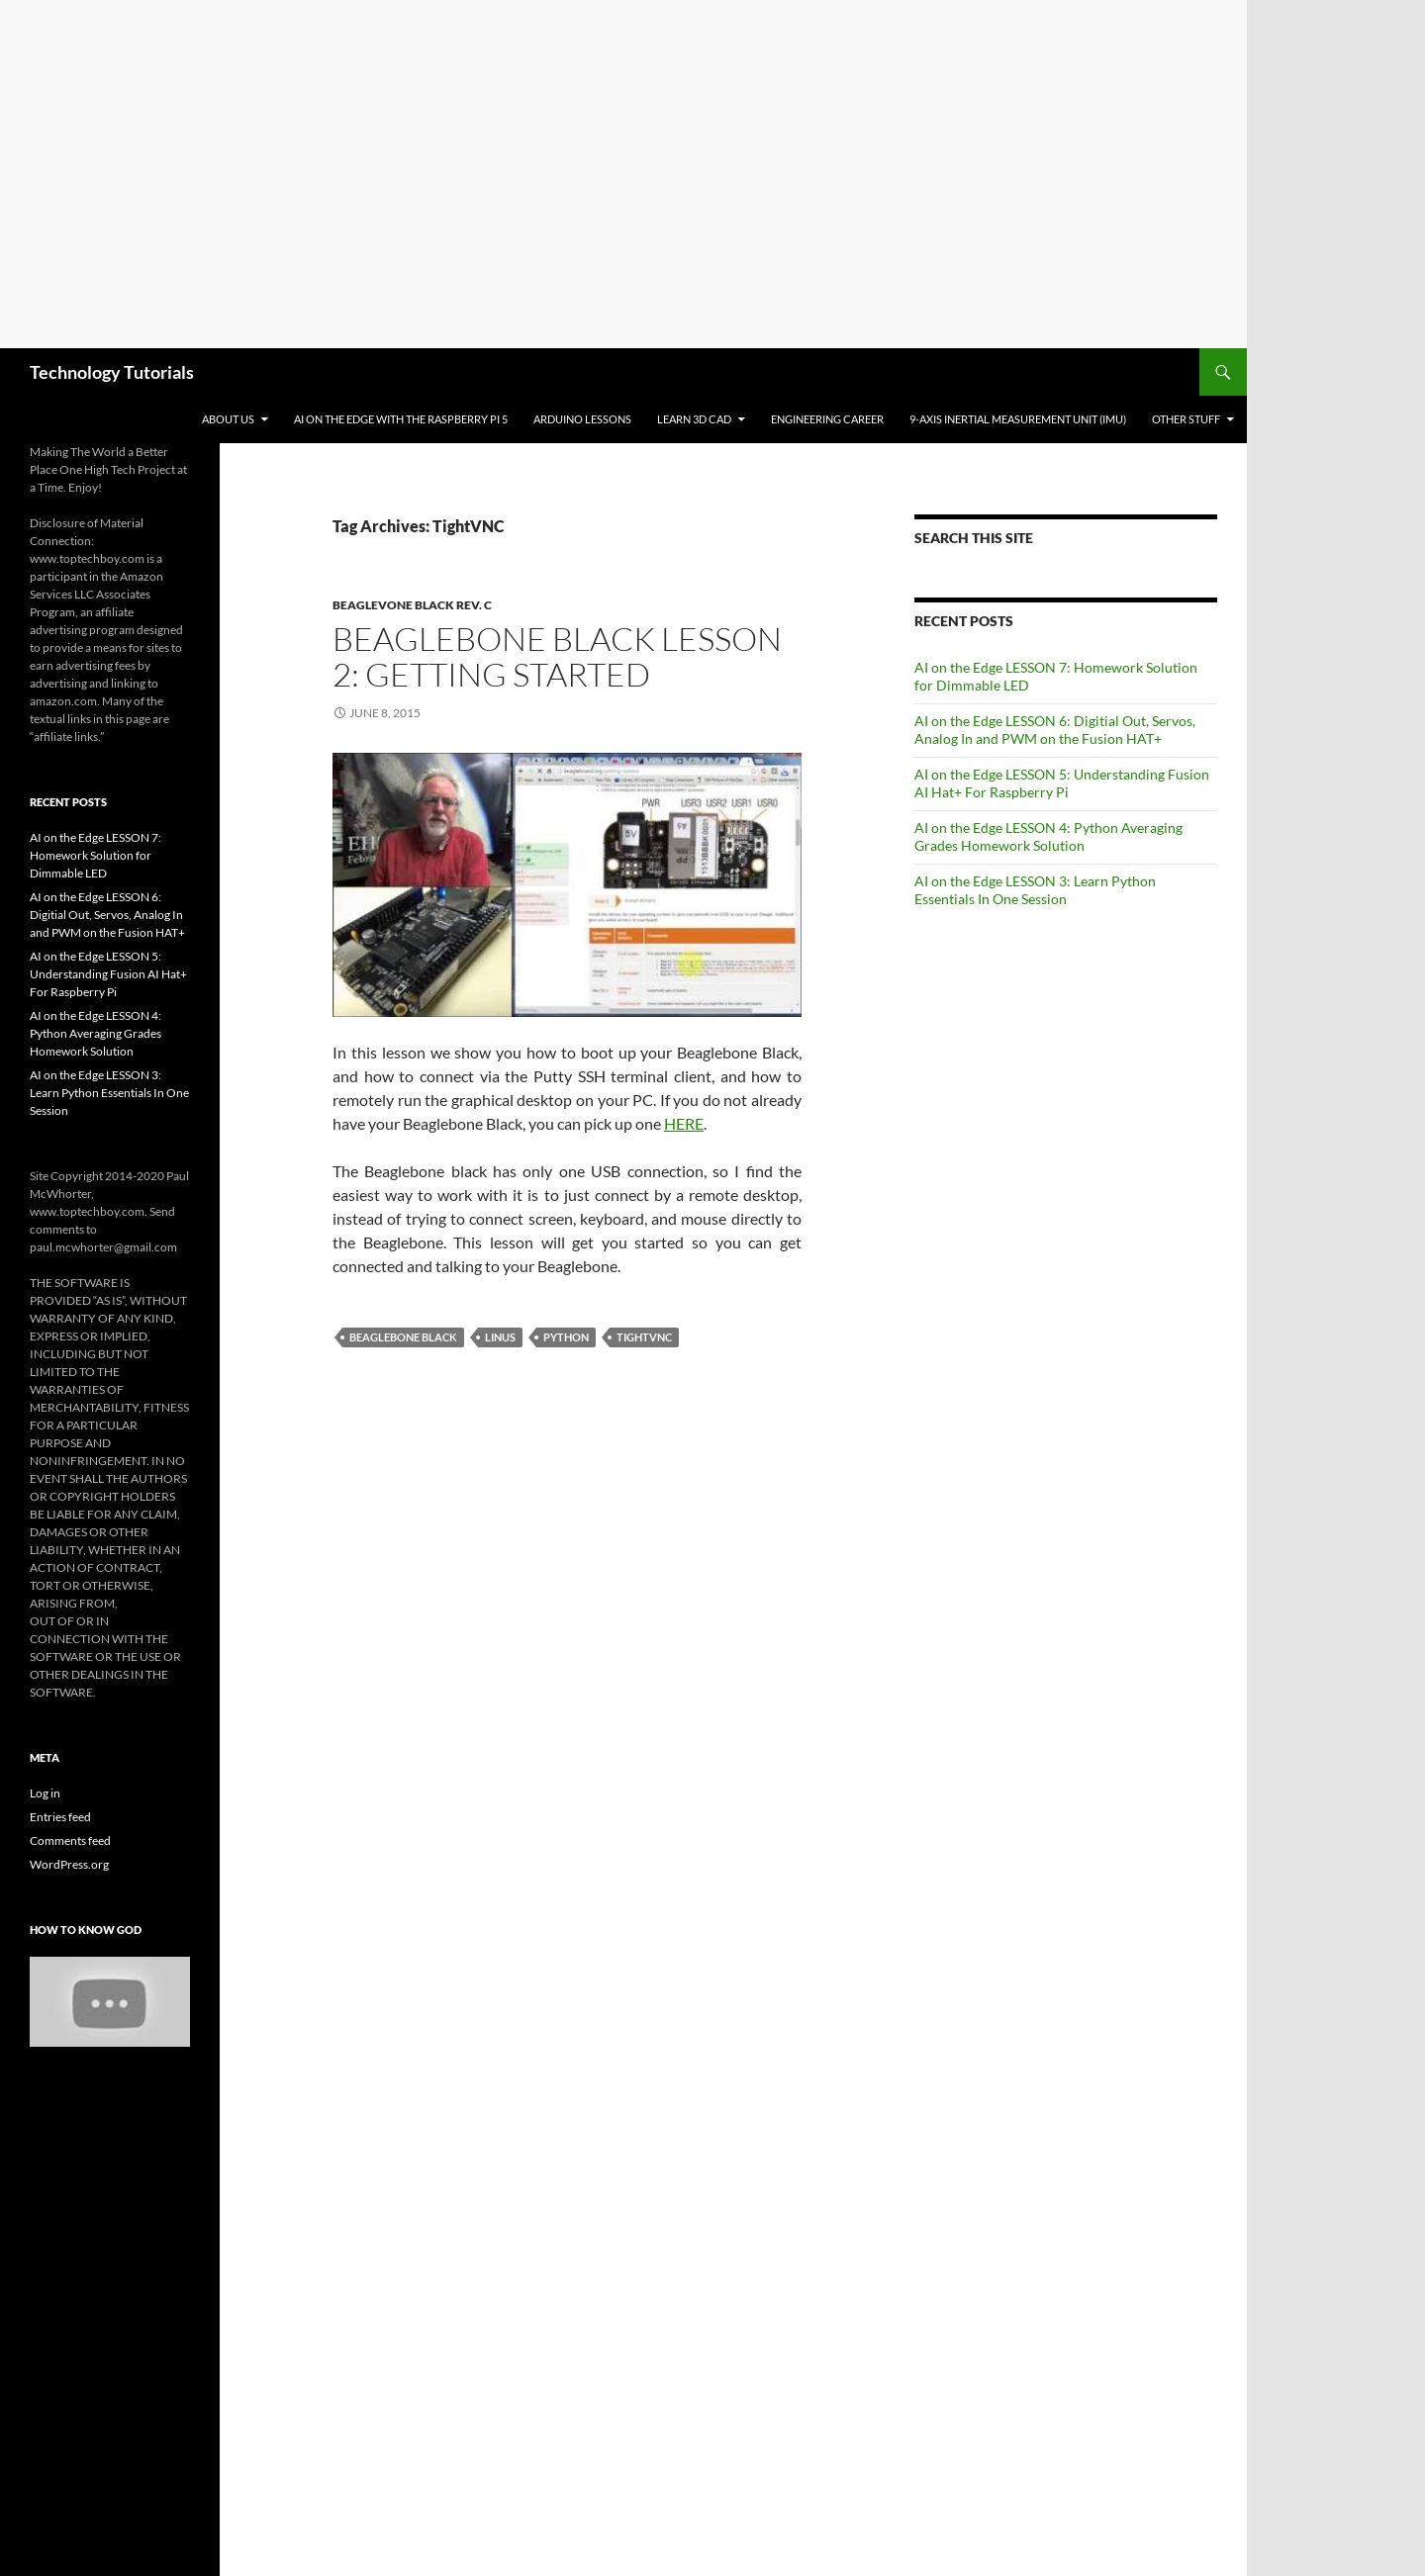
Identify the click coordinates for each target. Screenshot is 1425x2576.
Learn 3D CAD (694, 419)
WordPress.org (69, 1864)
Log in (45, 1793)
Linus (500, 1337)
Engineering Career (827, 419)
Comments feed (70, 1840)
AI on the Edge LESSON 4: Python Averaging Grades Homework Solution (1048, 836)
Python (566, 1337)
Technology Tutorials (112, 372)
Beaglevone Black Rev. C (412, 605)
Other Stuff (1186, 419)
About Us (228, 419)
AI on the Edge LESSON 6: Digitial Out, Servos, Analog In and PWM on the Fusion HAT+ (1054, 729)
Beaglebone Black (403, 1337)
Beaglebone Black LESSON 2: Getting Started (557, 656)
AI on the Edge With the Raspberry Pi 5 (401, 419)
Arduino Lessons (582, 419)
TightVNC (644, 1337)
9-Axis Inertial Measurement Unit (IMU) (1017, 419)
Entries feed (60, 1816)
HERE (684, 1123)
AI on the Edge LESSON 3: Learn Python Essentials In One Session (1035, 890)
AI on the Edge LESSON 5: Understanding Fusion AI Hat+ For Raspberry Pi (1061, 783)
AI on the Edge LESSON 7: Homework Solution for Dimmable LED (95, 855)
